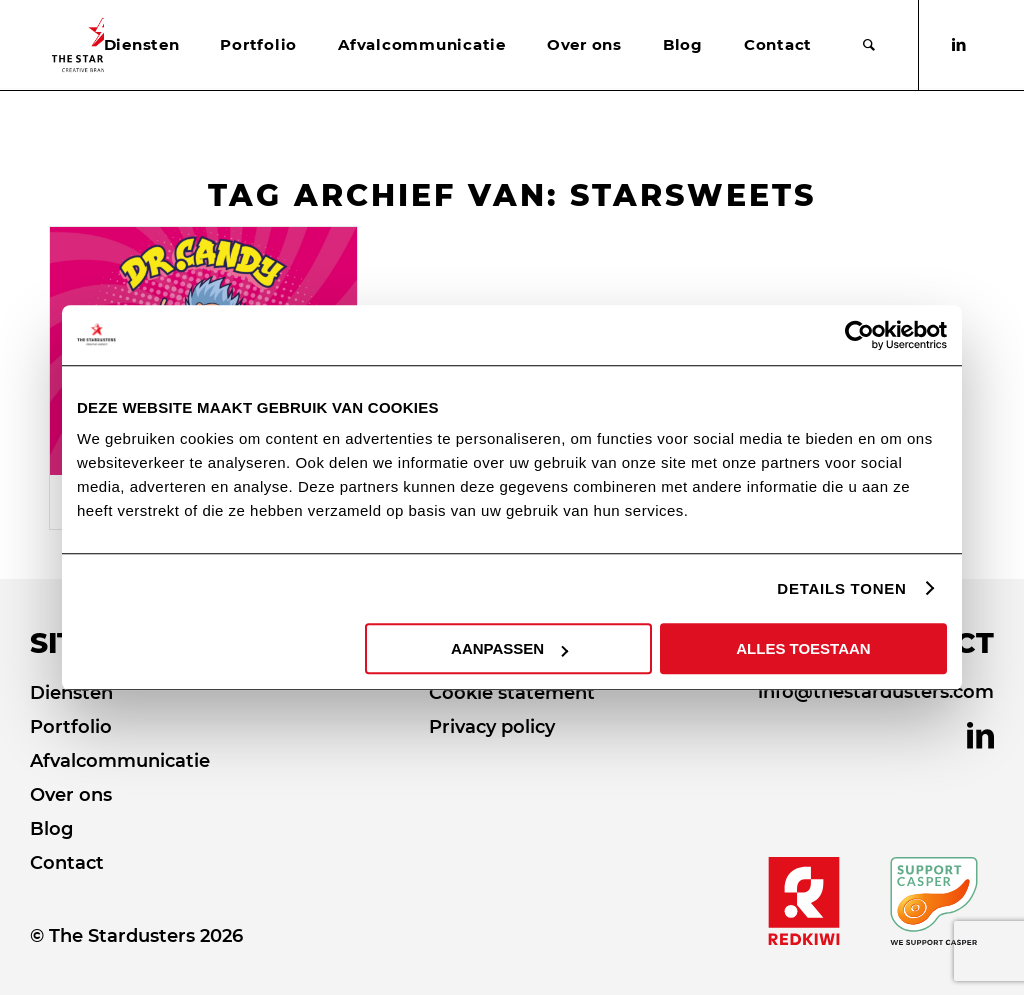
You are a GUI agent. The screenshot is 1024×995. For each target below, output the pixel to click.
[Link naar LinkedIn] (959, 45)
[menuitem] (142, 45)
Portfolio (71, 727)
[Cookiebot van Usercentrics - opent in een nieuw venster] (859, 335)
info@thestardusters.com (876, 692)
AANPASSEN (509, 648)
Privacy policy (492, 727)
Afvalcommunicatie (120, 761)
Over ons (71, 795)
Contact (67, 863)
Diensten (71, 693)
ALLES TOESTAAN (803, 648)
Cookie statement (512, 693)
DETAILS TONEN (841, 588)
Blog (51, 829)
